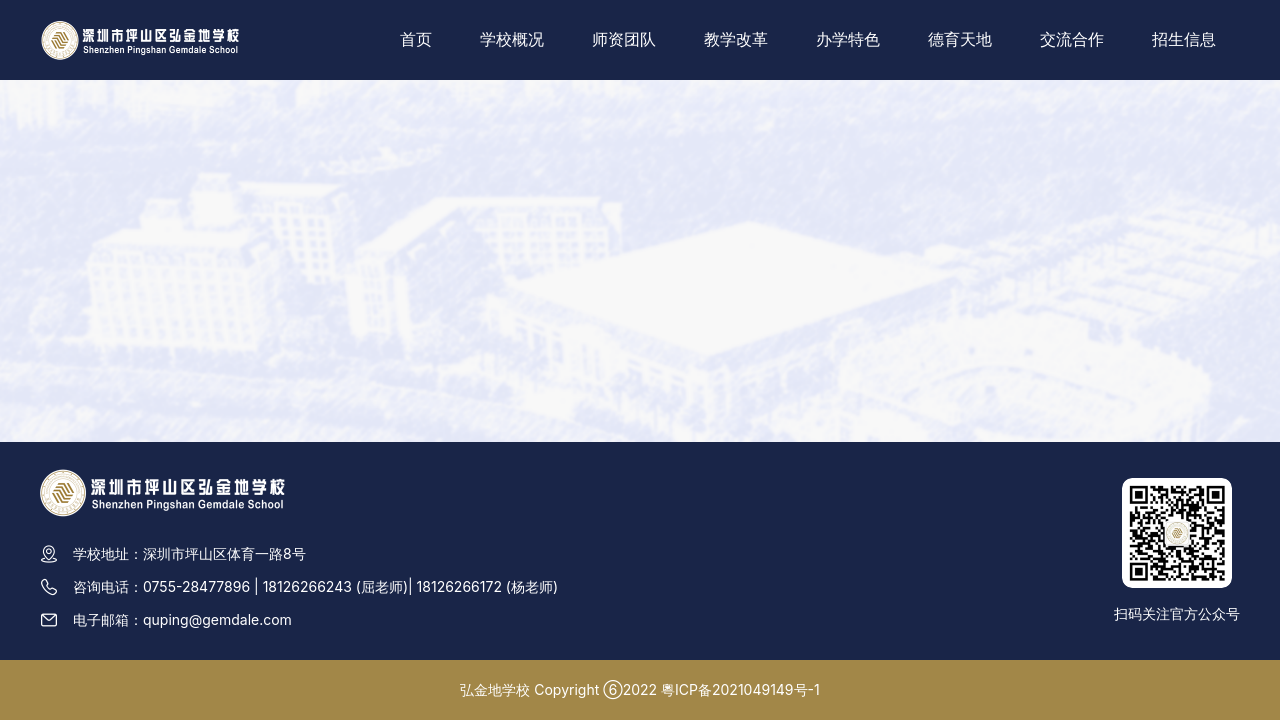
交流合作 (1072, 39)
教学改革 (736, 39)
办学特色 (848, 39)
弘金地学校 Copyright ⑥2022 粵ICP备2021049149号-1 (639, 689)
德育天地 (960, 39)
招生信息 (1184, 39)
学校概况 (512, 39)
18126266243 (307, 586)
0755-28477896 (196, 586)
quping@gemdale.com (217, 619)
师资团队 (624, 39)
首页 (416, 39)
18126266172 (459, 586)
